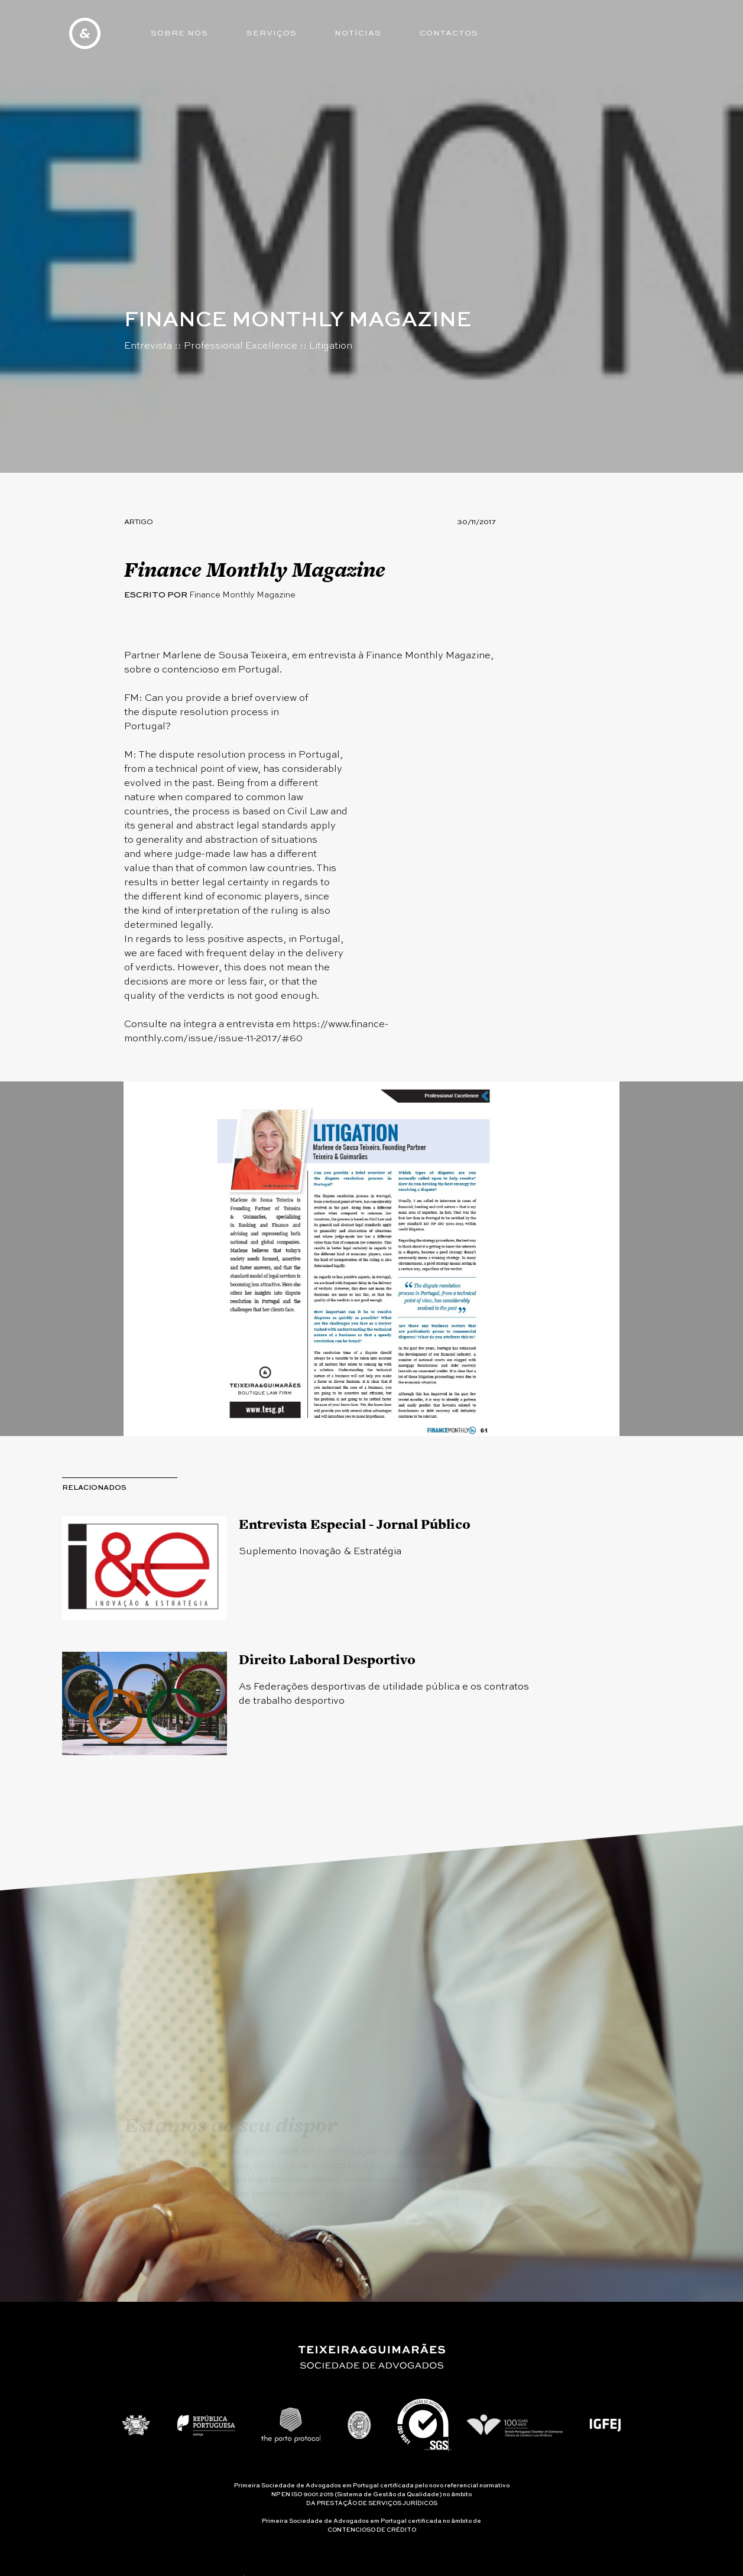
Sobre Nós (179, 33)
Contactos (449, 33)
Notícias (358, 33)
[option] (371, 1258)
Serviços (271, 33)
